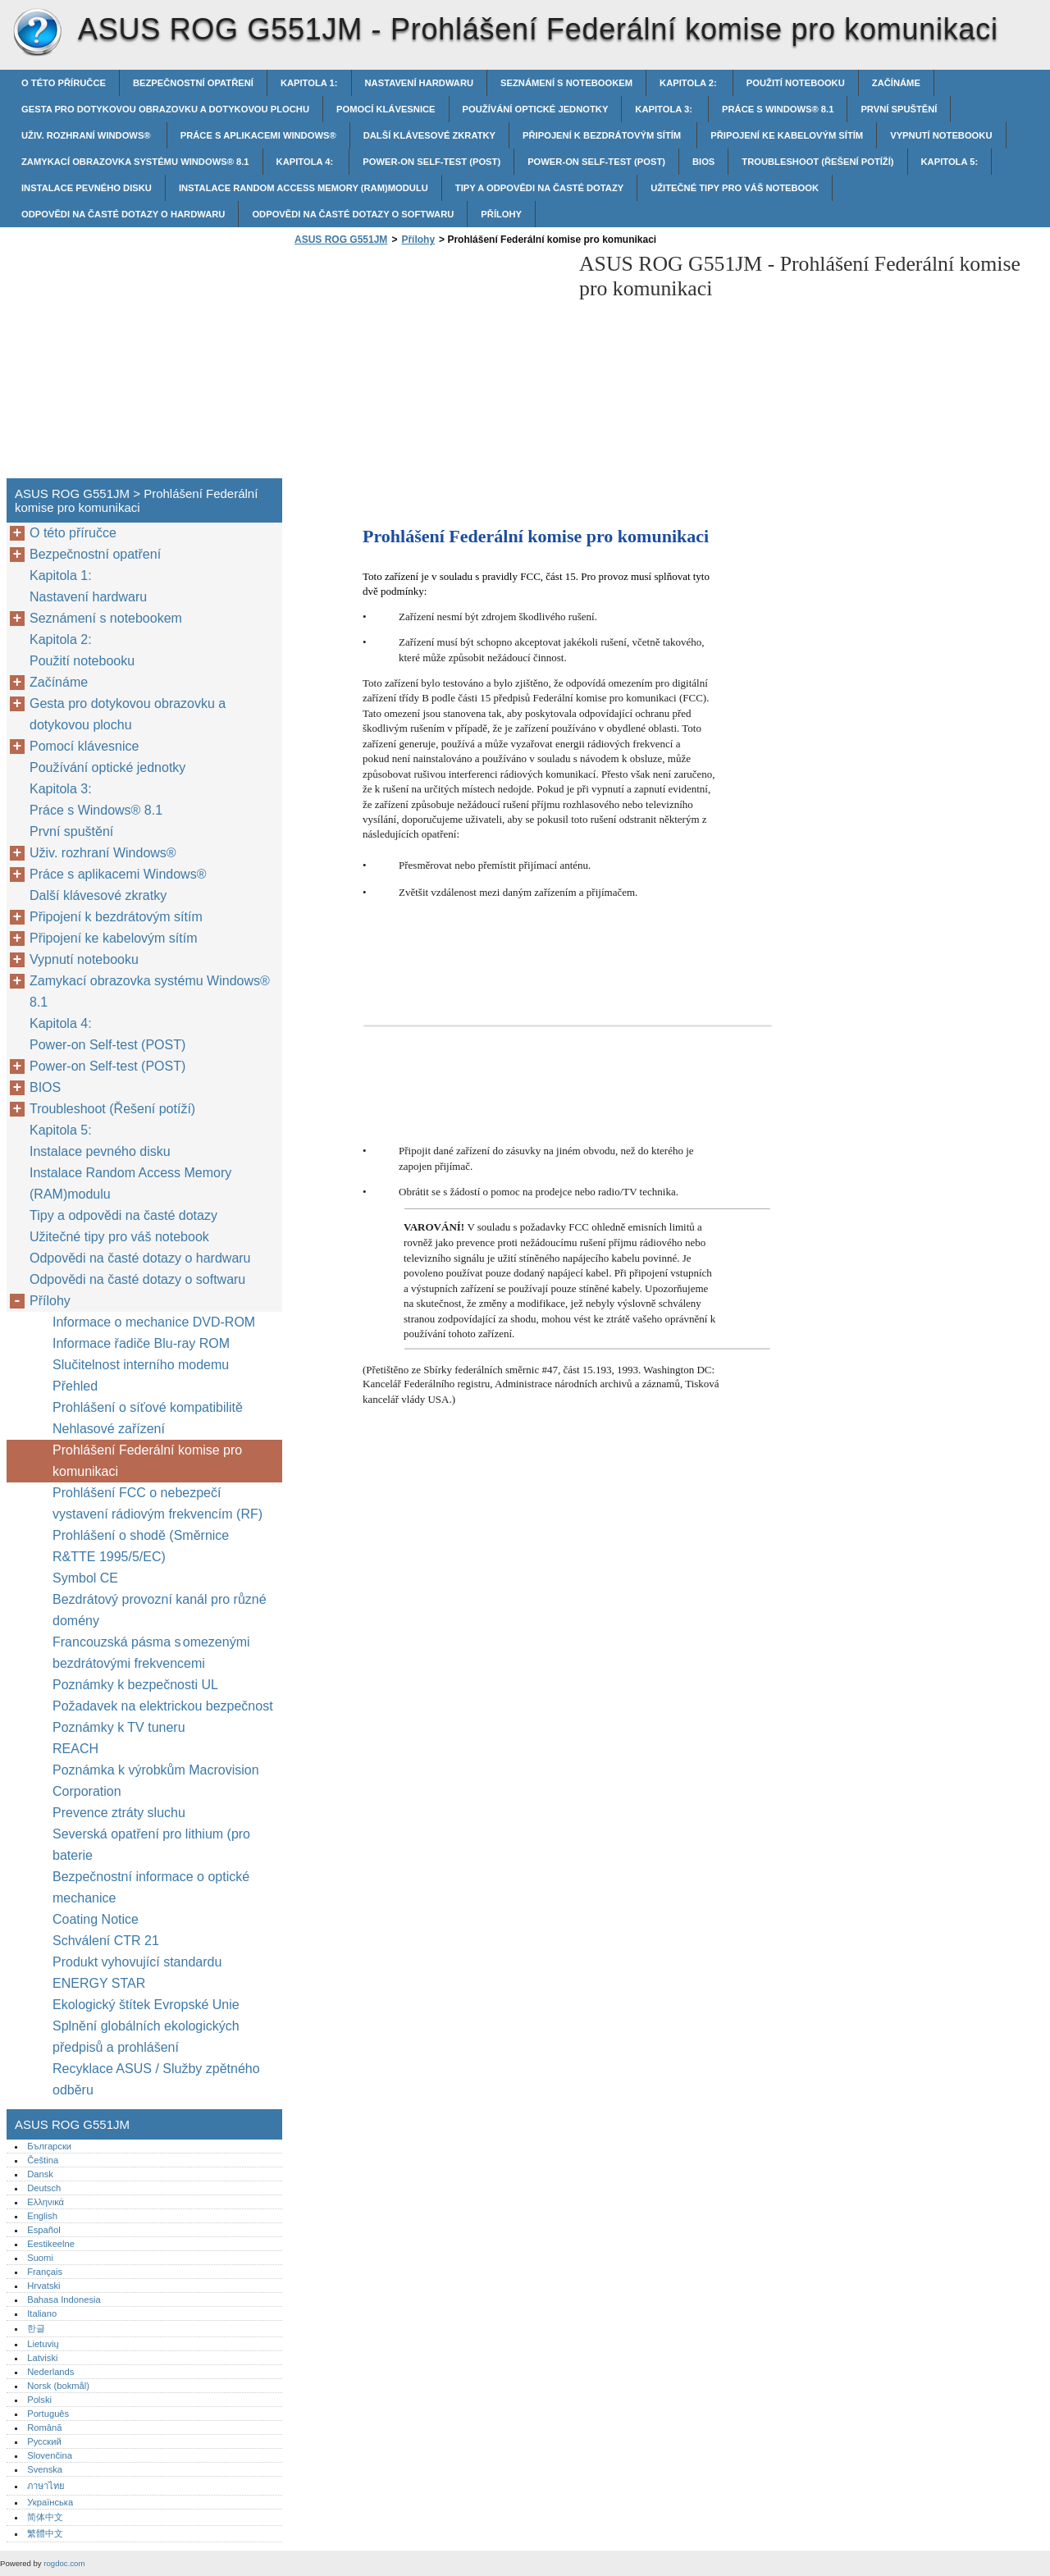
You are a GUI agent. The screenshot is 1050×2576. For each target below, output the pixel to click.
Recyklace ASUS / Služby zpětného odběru (156, 2079)
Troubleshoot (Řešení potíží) (817, 162)
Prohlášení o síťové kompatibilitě (147, 1407)
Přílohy (501, 214)
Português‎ (48, 2413)
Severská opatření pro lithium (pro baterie (151, 1844)
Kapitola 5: (950, 162)
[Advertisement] (428, 367)
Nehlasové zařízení (110, 1429)
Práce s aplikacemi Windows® (258, 135)
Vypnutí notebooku (941, 135)
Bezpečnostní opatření (193, 83)
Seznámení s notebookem (566, 83)
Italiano (42, 2313)
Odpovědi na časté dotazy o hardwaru (123, 214)
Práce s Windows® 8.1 (777, 109)
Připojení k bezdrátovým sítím (603, 135)
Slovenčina (49, 2455)
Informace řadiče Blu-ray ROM (141, 1343)
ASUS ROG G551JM (37, 32)
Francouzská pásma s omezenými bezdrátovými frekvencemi (151, 1652)
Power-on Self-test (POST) (431, 162)
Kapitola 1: (309, 83)
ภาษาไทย (46, 2486)
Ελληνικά (45, 2202)
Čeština (42, 2160)
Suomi (40, 2258)
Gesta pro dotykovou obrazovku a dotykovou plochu (165, 109)
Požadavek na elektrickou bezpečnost (162, 1706)
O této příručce (63, 83)
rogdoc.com (63, 2563)
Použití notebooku (795, 83)
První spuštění (899, 109)
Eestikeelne (51, 2244)
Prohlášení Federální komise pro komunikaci (147, 1460)
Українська (50, 2502)
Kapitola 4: (306, 162)
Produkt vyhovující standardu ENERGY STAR (136, 1972)
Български (49, 2146)
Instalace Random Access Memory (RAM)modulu (303, 188)
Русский (44, 2441)
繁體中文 (45, 2533)
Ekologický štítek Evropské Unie (146, 2005)
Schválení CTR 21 (105, 1941)
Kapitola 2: (689, 83)
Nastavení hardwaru (419, 83)
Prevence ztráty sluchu (118, 1813)
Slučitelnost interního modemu (140, 1365)
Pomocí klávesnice (386, 109)
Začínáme (896, 83)
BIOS (703, 162)
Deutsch (44, 2188)
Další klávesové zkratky (429, 135)
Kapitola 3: (665, 109)
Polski (39, 2400)
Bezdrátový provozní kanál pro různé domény (159, 1610)
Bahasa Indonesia (64, 2299)
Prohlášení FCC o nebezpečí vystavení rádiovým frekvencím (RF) (157, 1503)
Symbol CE (85, 1578)
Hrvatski (43, 2286)
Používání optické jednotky (536, 109)
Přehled (75, 1386)
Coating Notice (95, 1919)
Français (44, 2272)
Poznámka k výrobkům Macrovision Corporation (155, 1780)
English (42, 2216)
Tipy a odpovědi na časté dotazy (539, 188)
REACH (75, 1749)
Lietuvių (43, 2344)
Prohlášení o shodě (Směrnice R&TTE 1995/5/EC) (140, 1546)
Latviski (42, 2358)
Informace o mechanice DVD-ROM (153, 1322)
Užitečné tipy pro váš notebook (735, 188)
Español (43, 2230)
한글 (36, 2328)
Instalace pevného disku (86, 188)
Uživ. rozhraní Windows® (87, 135)
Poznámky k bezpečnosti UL (135, 1685)
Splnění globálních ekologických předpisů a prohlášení (146, 2036)
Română (44, 2427)
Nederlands (50, 2372)
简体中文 (45, 2517)
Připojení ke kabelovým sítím (786, 135)
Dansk (40, 2174)
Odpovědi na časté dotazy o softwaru (353, 214)
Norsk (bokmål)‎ (58, 2386)
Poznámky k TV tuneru (118, 1727)
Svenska (44, 2469)
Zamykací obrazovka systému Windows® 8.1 (135, 162)
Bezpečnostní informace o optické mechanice (150, 1887)
